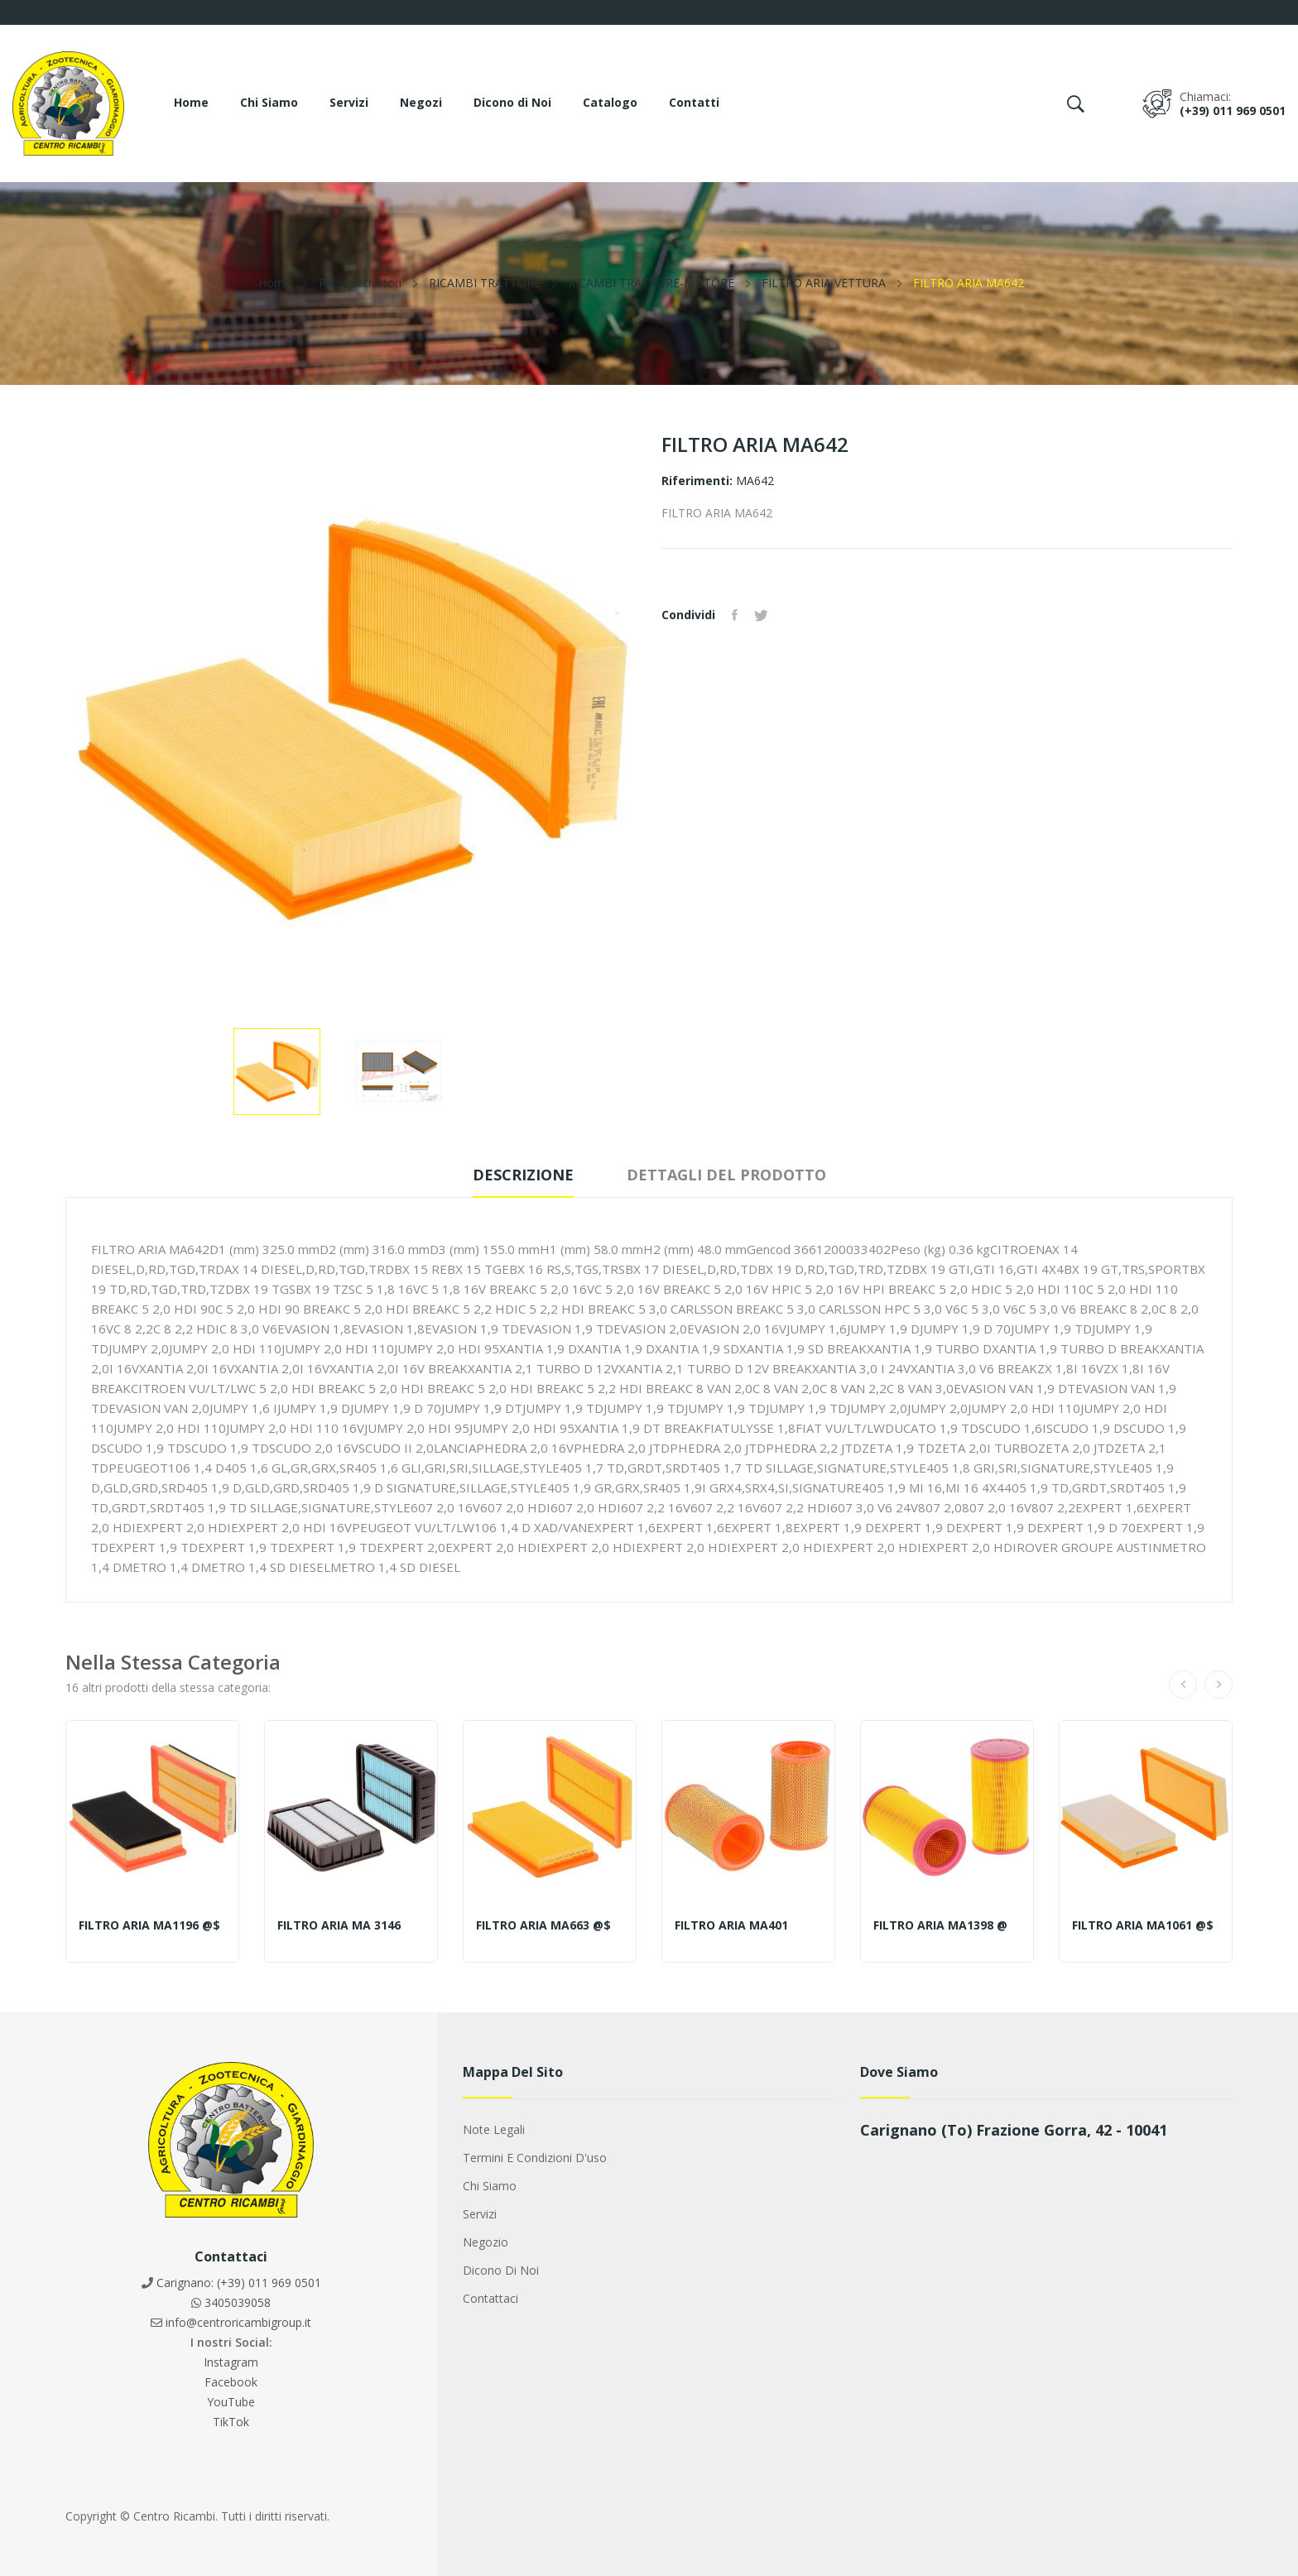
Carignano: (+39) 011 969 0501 (238, 2282)
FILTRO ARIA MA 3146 (339, 1925)
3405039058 (237, 2302)
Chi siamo (490, 2186)
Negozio (485, 2242)
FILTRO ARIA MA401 (731, 1925)
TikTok (231, 2421)
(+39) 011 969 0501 (1233, 110)
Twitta (761, 615)
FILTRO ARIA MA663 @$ (543, 1925)
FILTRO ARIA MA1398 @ (940, 1925)
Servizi (480, 2214)
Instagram (231, 2362)
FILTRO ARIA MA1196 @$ (149, 1925)
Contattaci (490, 2298)
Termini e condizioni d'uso (535, 2157)
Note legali (494, 2129)
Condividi (735, 615)
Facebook (230, 2382)
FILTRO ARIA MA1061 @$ (1143, 1925)
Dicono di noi (501, 2270)
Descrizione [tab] (523, 1175)
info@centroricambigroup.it (238, 2322)
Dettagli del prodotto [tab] (726, 1175)
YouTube (231, 2402)
